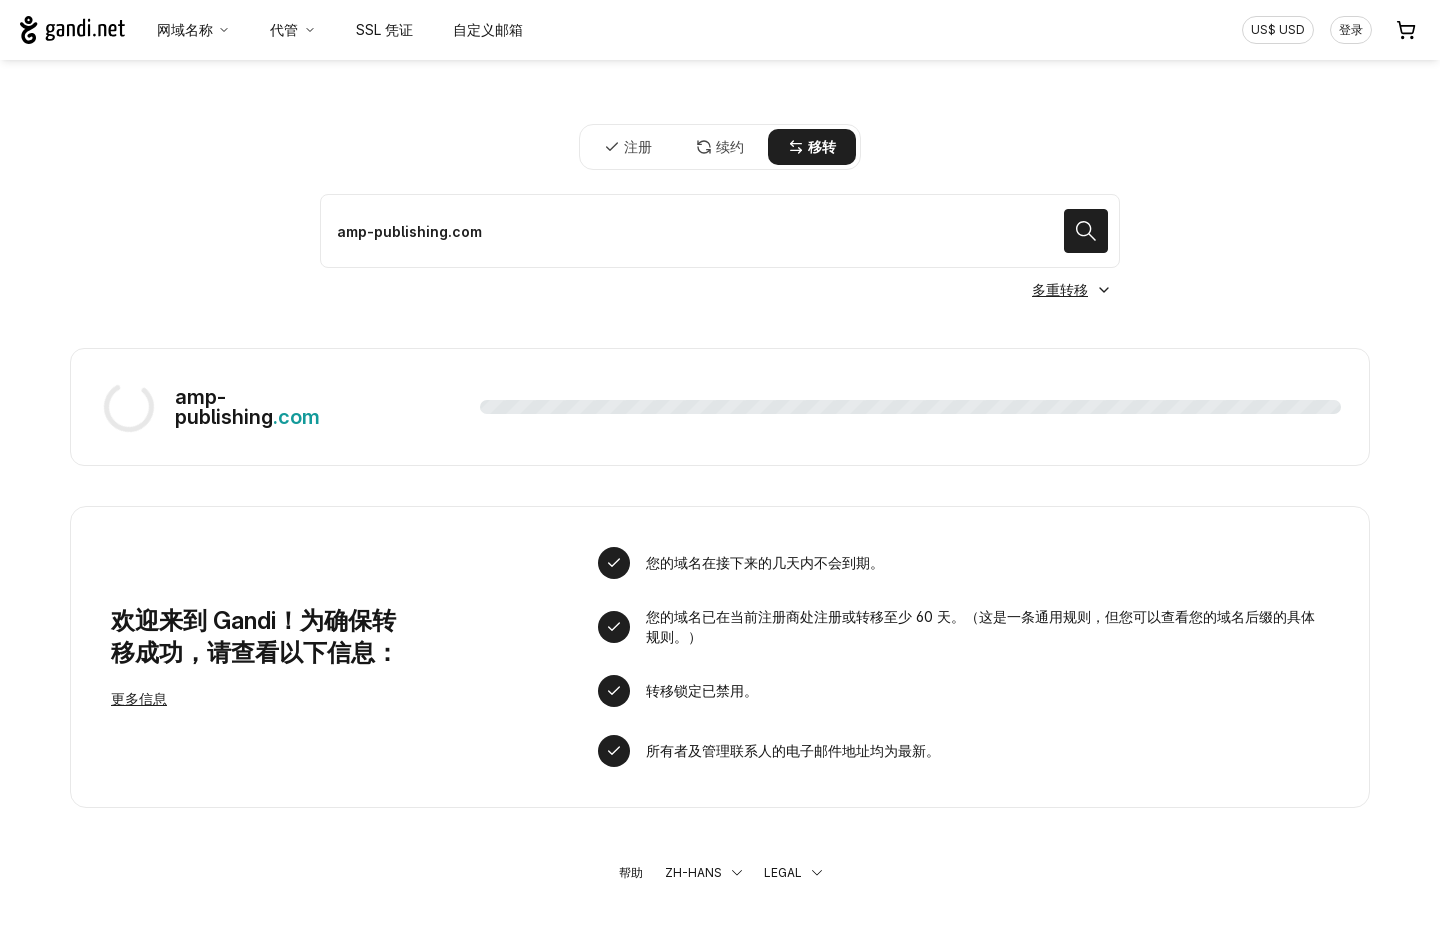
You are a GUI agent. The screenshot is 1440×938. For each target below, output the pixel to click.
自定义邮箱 (488, 29)
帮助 (631, 872)
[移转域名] (720, 231)
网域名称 (194, 29)
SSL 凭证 (384, 29)
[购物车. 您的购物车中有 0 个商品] (1406, 30)
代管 (293, 29)
